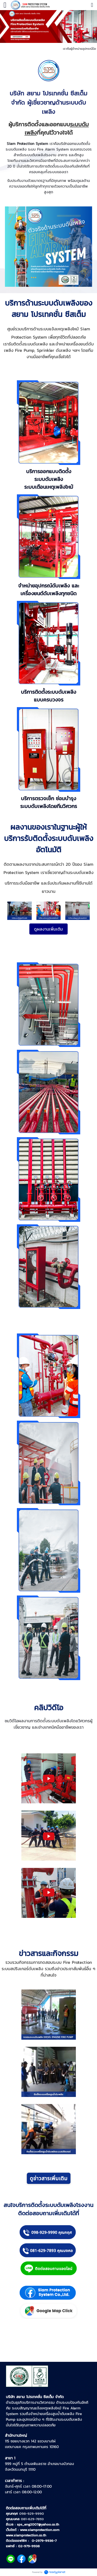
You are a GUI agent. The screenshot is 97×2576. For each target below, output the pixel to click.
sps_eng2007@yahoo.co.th (38, 2524)
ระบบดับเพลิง (58, 303)
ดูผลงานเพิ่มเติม (48, 929)
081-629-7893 (32, 2519)
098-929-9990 (31, 2513)
